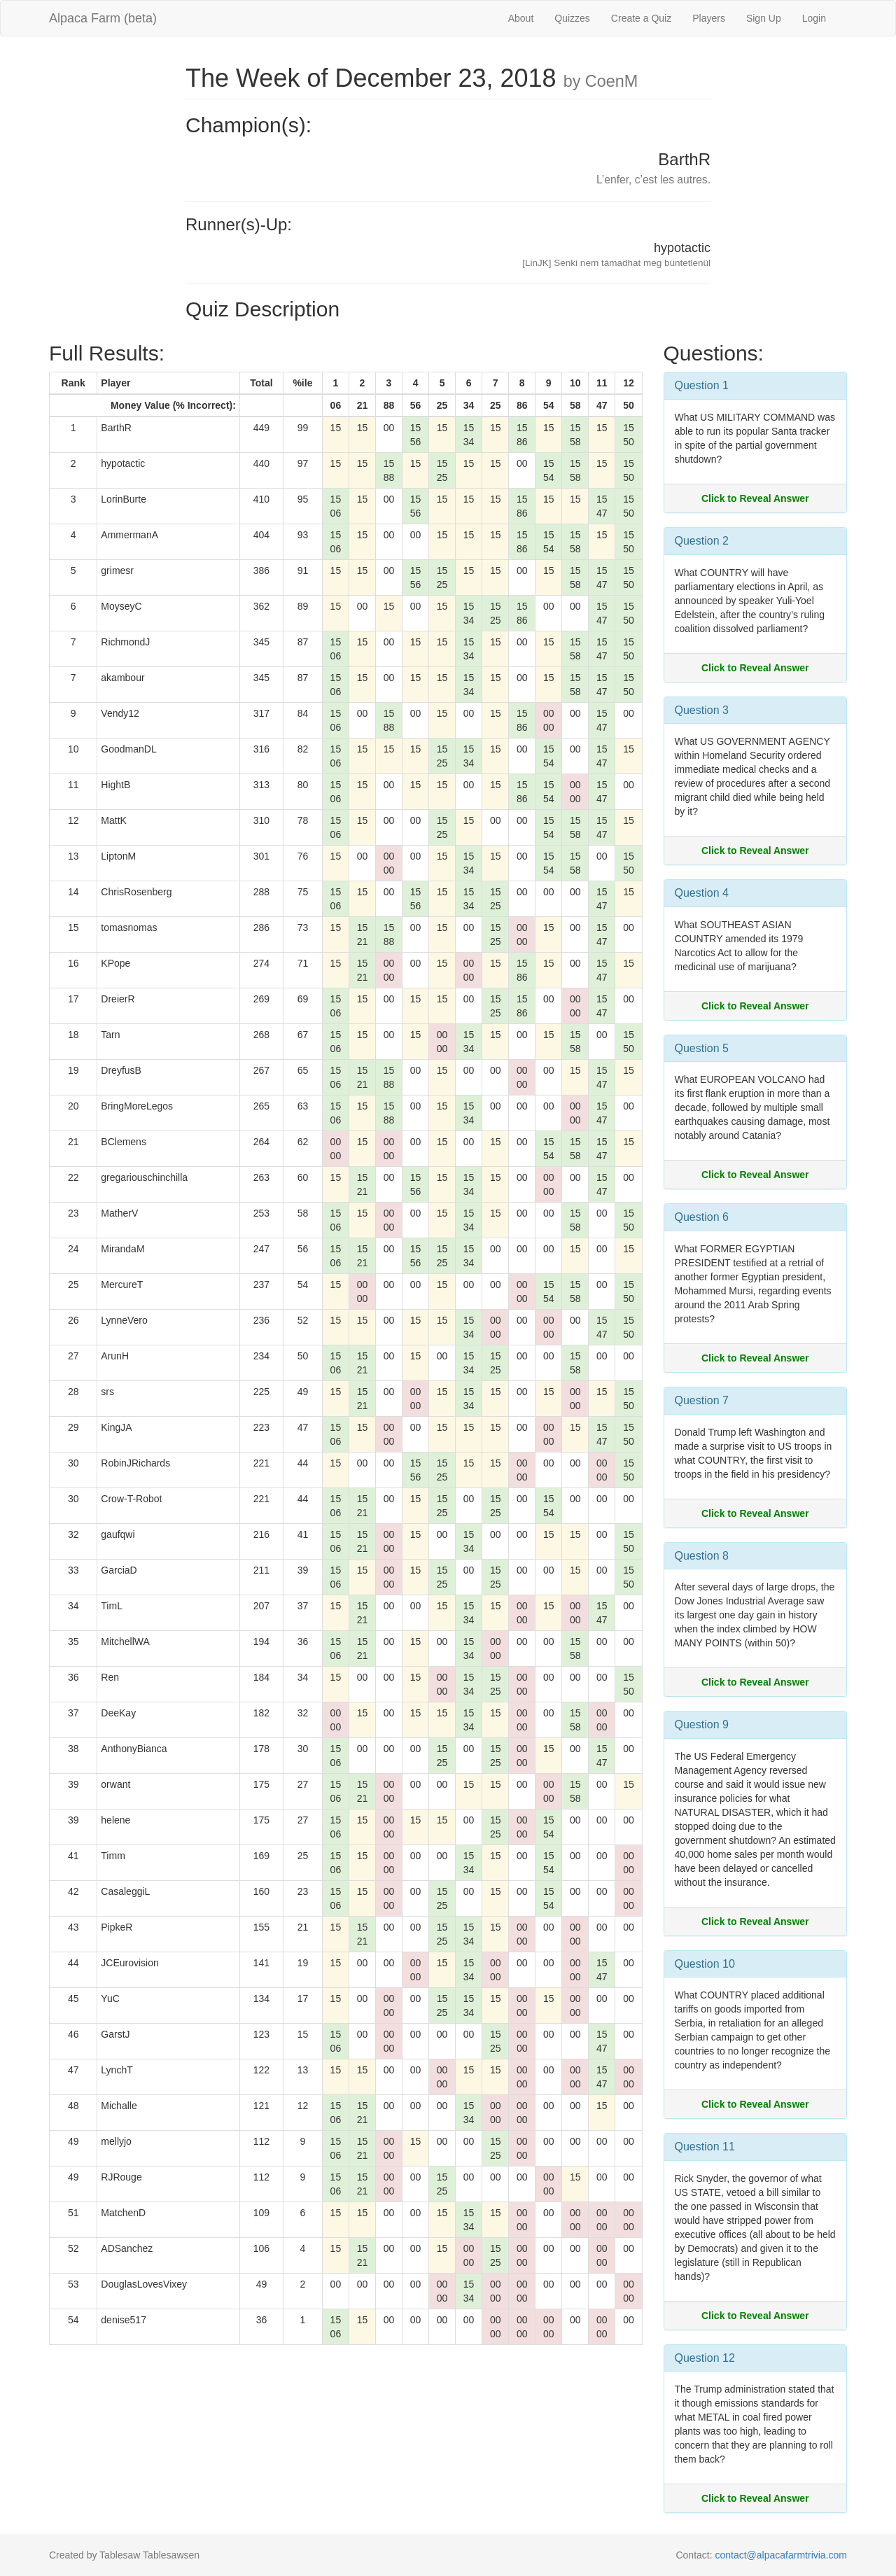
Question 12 (705, 2358)
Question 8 (702, 1556)
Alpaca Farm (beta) (103, 18)
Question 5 (702, 1048)
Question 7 (702, 1400)
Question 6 (702, 1217)
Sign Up (763, 18)
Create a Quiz (641, 18)
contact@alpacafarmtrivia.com (781, 2555)
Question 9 (702, 1724)
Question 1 (702, 385)
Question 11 (705, 2146)
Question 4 (702, 893)
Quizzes (572, 18)
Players (708, 18)
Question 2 (702, 541)
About (521, 18)
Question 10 (705, 1964)
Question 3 (702, 710)
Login (814, 18)
